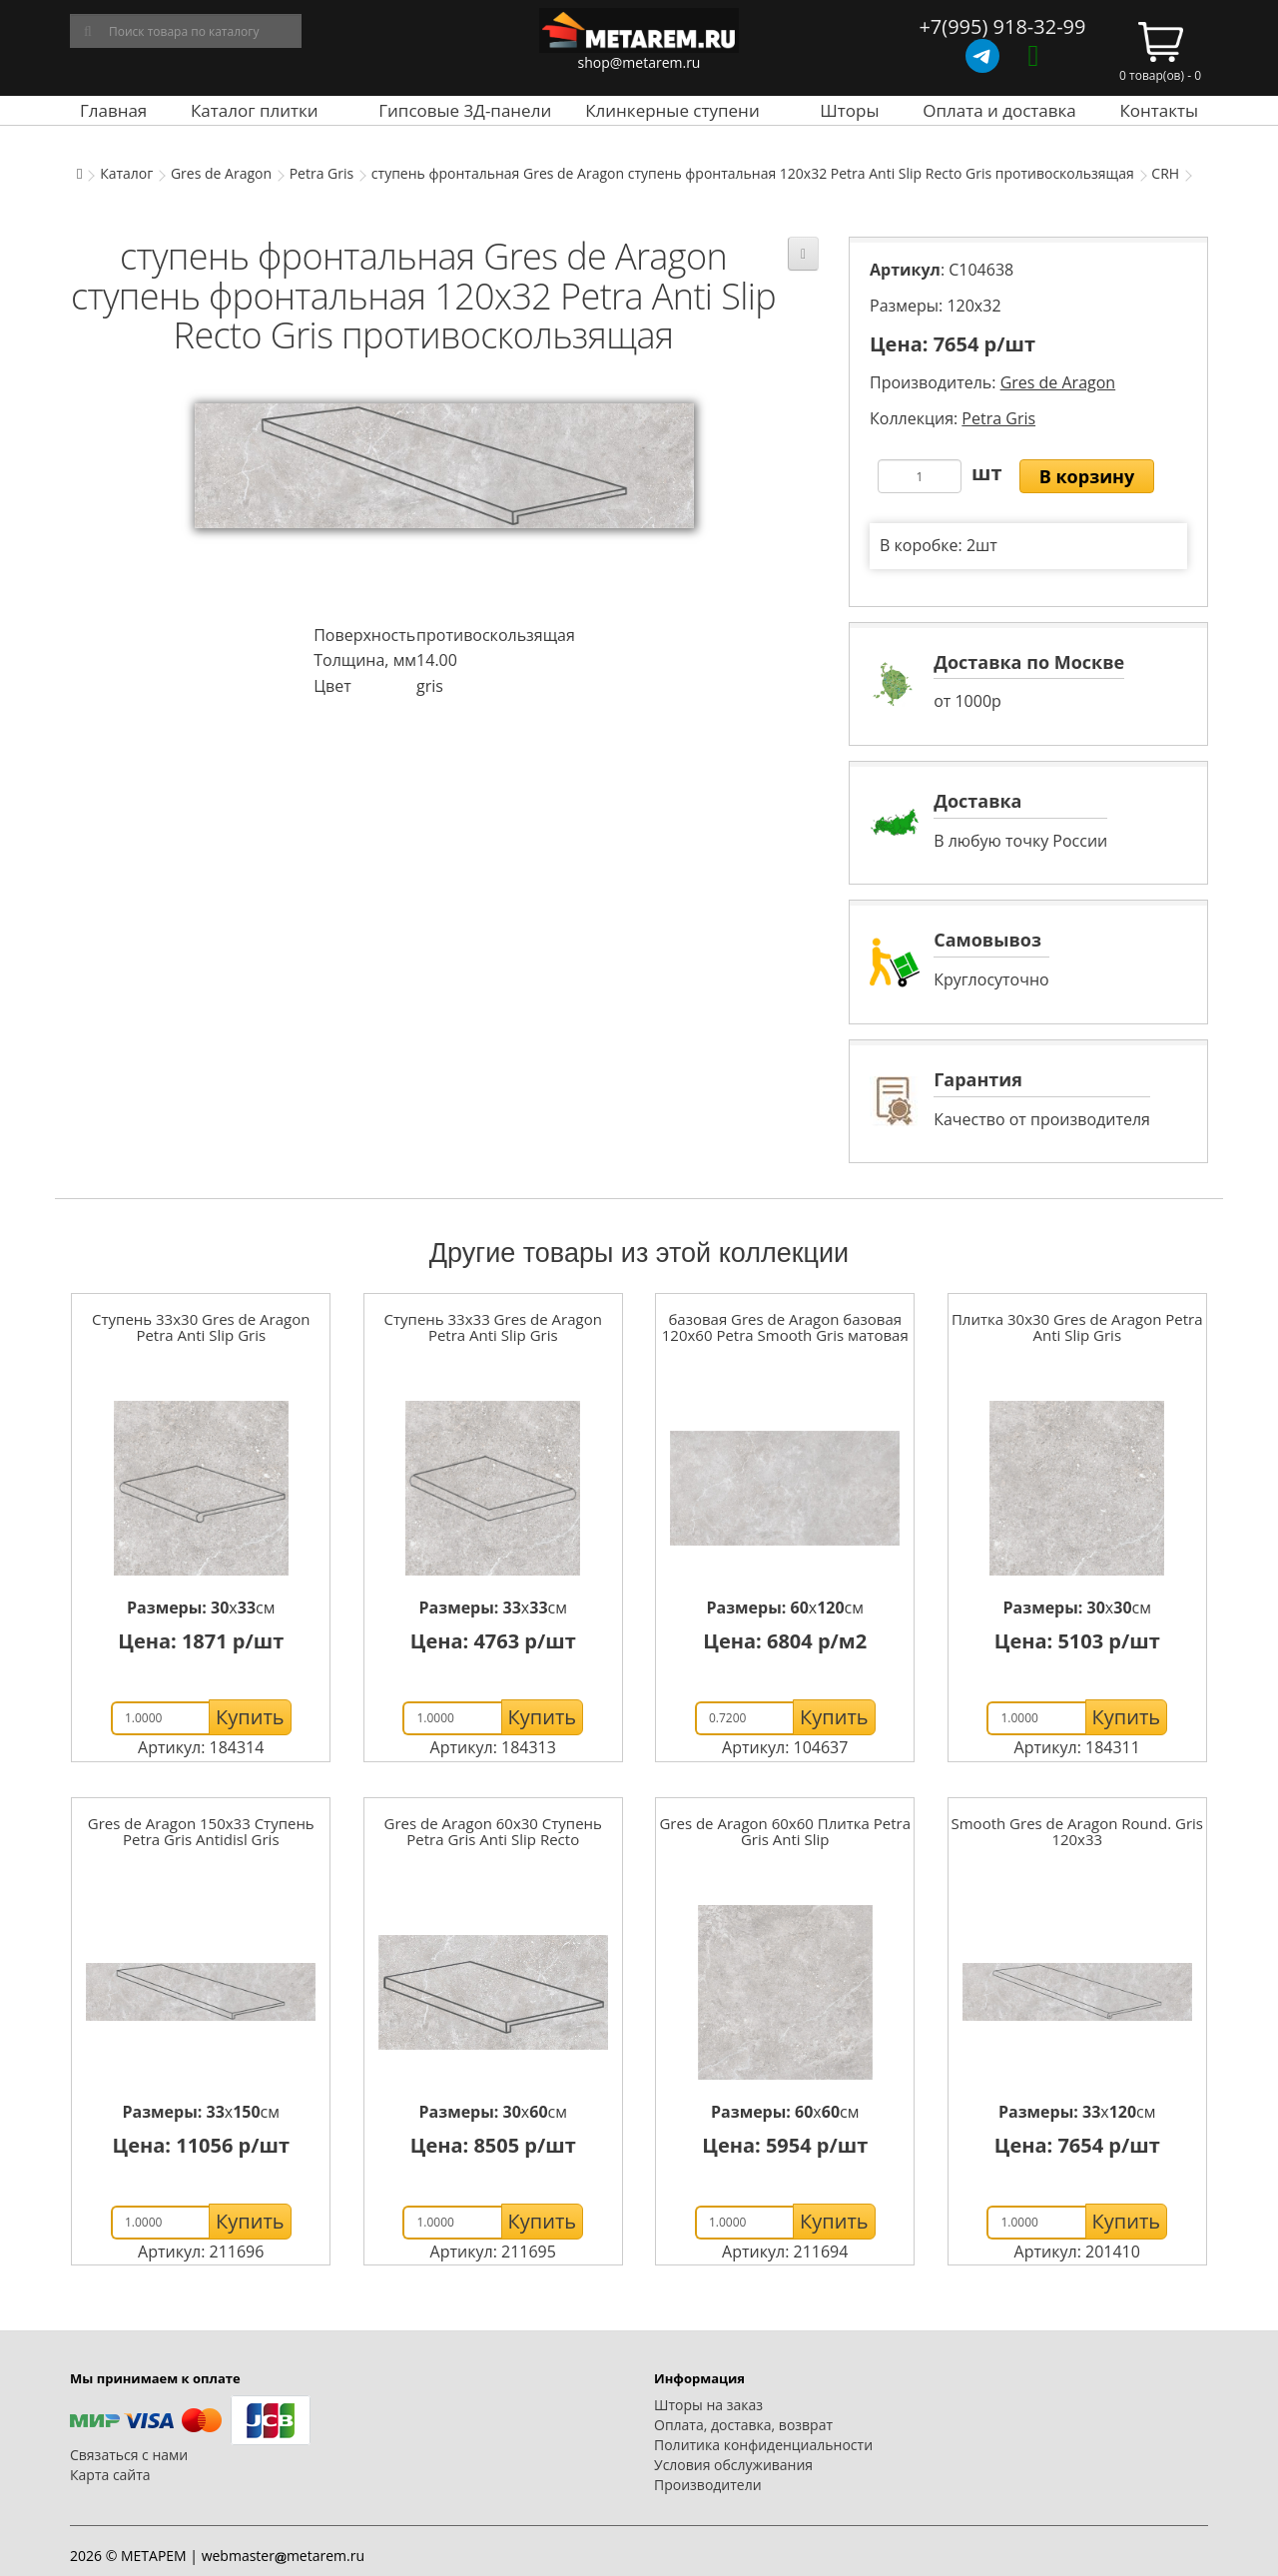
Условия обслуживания (733, 2464)
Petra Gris (322, 173)
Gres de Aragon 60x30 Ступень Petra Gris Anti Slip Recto (493, 1831)
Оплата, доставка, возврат (743, 2424)
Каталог (126, 173)
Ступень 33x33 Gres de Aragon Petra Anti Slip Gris (493, 1327)
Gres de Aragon (221, 173)
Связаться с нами (129, 2454)
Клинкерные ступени (672, 110)
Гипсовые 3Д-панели (464, 110)
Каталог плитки (255, 110)
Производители (708, 2484)
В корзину (1087, 476)
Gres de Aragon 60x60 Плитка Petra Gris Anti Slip (785, 1831)
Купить (250, 1716)
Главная (113, 110)
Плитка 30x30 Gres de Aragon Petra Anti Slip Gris (1077, 1327)
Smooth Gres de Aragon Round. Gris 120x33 (1077, 1831)
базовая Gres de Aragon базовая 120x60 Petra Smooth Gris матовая (785, 1327)
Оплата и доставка (999, 110)
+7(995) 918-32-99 (1002, 26)
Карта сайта (110, 2474)
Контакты (1158, 110)
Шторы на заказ (708, 2404)
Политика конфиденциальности (763, 2444)
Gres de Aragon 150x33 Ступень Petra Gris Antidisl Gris (201, 1831)
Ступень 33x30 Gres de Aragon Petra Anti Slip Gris (201, 1327)
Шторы (849, 110)
